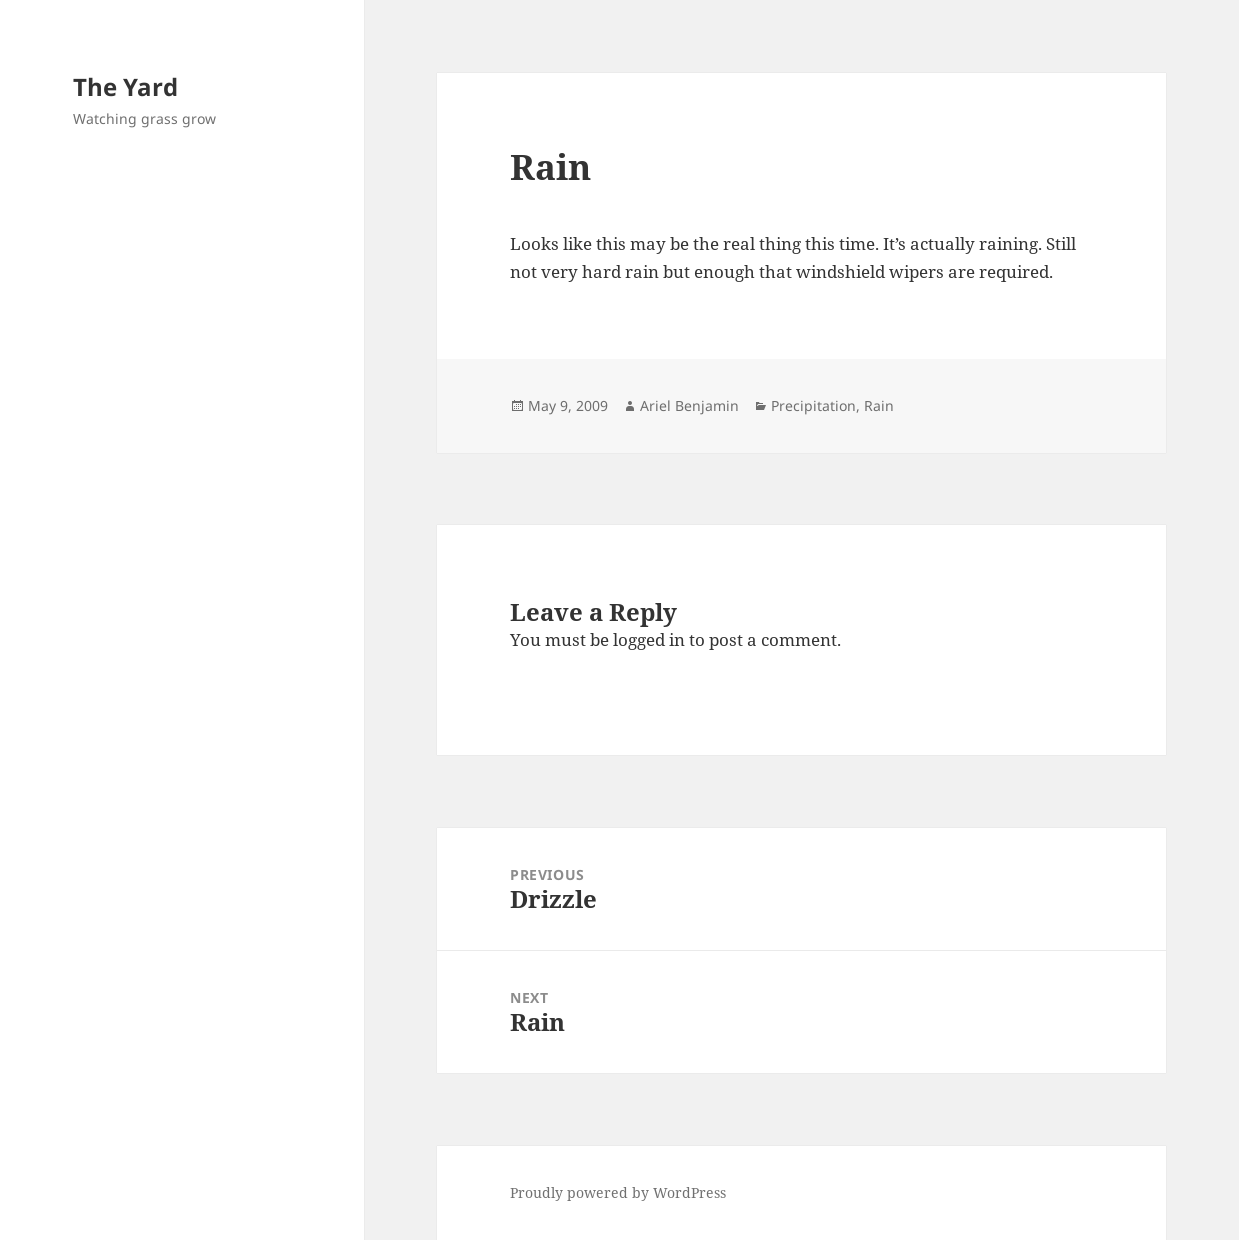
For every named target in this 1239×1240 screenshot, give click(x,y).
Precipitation (813, 405)
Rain (879, 405)
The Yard (125, 86)
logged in (649, 639)
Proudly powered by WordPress (618, 1192)
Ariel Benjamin (689, 405)
